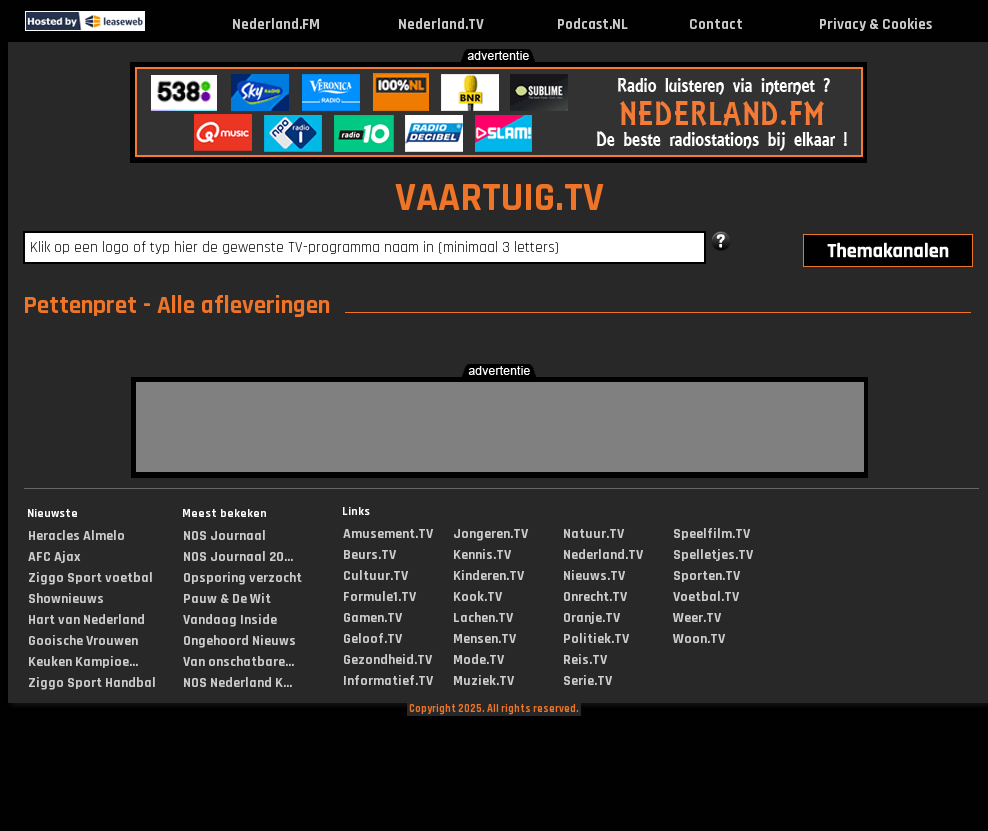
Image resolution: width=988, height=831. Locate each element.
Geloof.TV (372, 639)
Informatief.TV (388, 681)
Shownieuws (66, 599)
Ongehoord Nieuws (239, 641)
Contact (716, 24)
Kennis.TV (482, 555)
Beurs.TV (369, 555)
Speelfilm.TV (711, 534)
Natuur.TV (593, 534)
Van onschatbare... (238, 662)
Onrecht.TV (595, 597)
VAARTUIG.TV (499, 198)
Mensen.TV (484, 639)
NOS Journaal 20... (238, 557)
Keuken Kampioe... (83, 662)
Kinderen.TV (488, 576)
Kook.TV (477, 597)
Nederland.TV (441, 24)
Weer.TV (697, 618)
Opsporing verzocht (242, 578)
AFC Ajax (54, 557)
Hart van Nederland (86, 620)
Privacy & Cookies (875, 24)
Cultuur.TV (375, 576)
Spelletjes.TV (713, 555)
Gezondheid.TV (387, 660)
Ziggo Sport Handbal (92, 683)
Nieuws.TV (594, 576)
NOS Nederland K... (237, 683)
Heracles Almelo (76, 536)
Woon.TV (699, 639)
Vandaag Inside (230, 620)
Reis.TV (585, 660)
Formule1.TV (379, 597)
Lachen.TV (483, 618)
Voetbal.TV (706, 597)
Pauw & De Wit (227, 599)
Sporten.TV (706, 576)
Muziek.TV (483, 681)
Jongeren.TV (490, 534)
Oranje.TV (591, 618)
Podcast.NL (592, 24)
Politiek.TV (596, 639)
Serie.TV (587, 681)
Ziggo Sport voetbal (90, 578)
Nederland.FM (276, 24)
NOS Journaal (224, 536)
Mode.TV (478, 660)
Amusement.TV (388, 534)
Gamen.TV (372, 618)
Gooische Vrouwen (83, 641)
